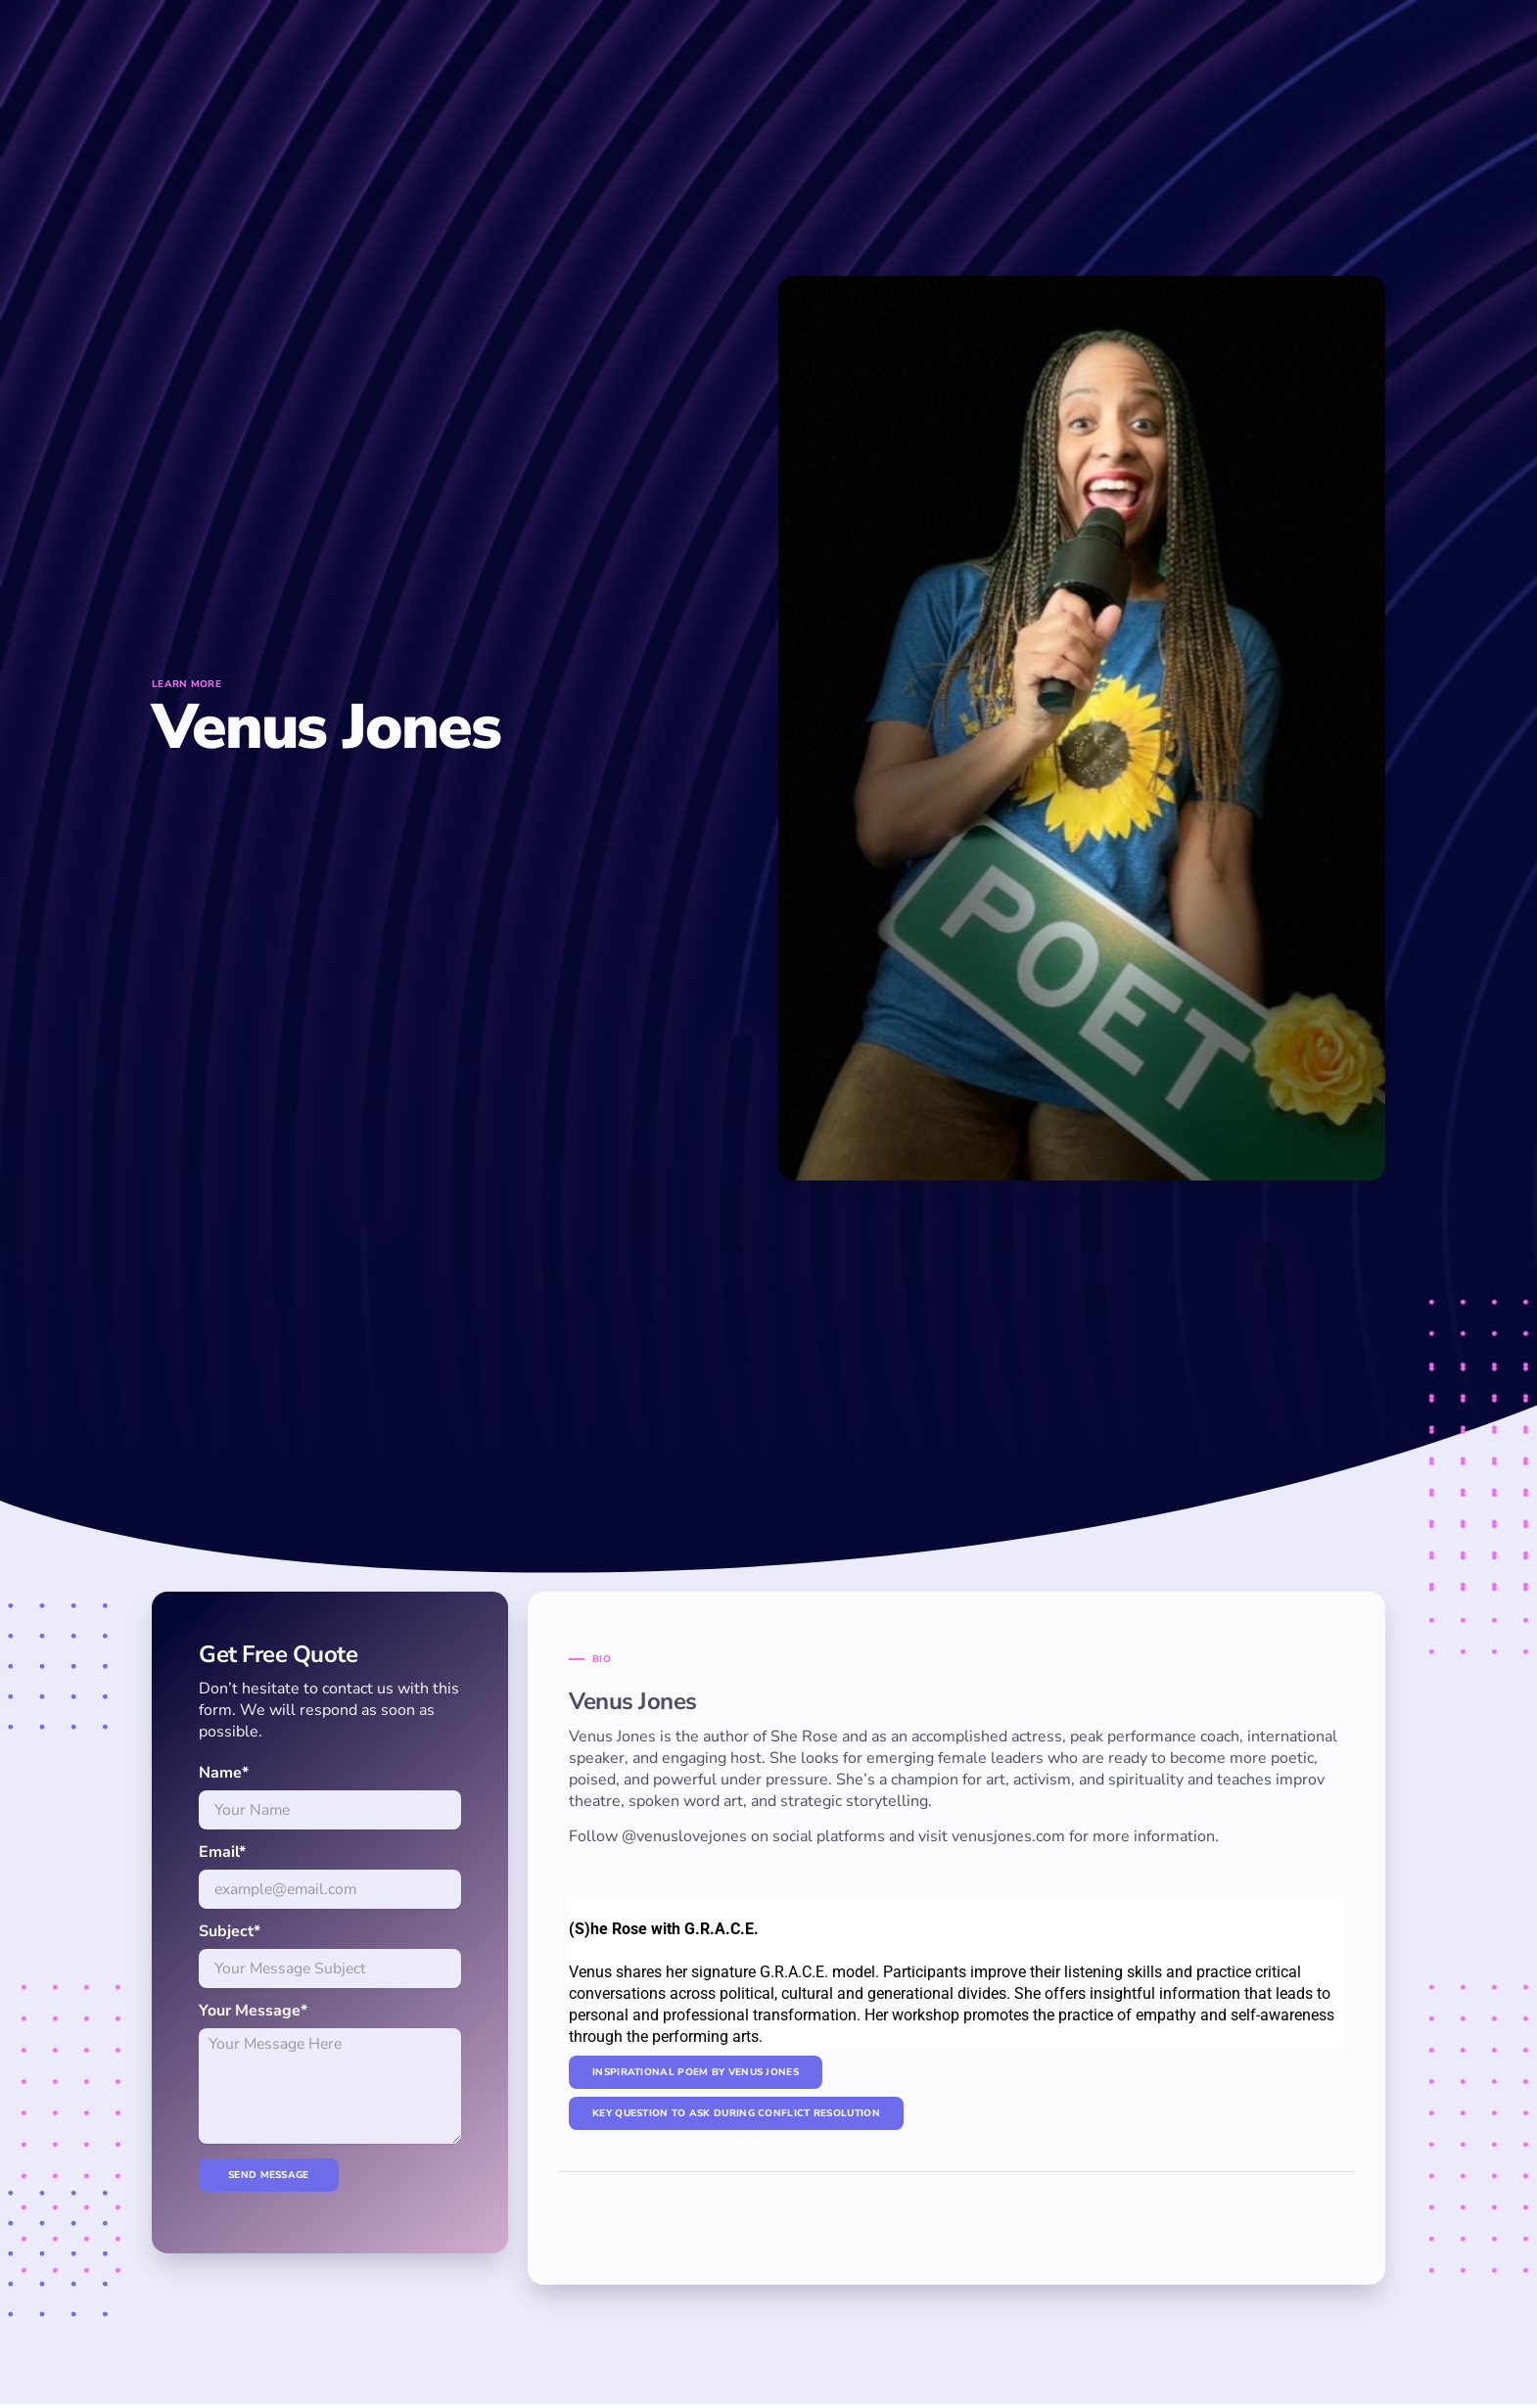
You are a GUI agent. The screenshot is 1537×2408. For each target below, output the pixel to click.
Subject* (229, 1931)
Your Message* (253, 2010)
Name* (224, 1773)
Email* (222, 1852)
